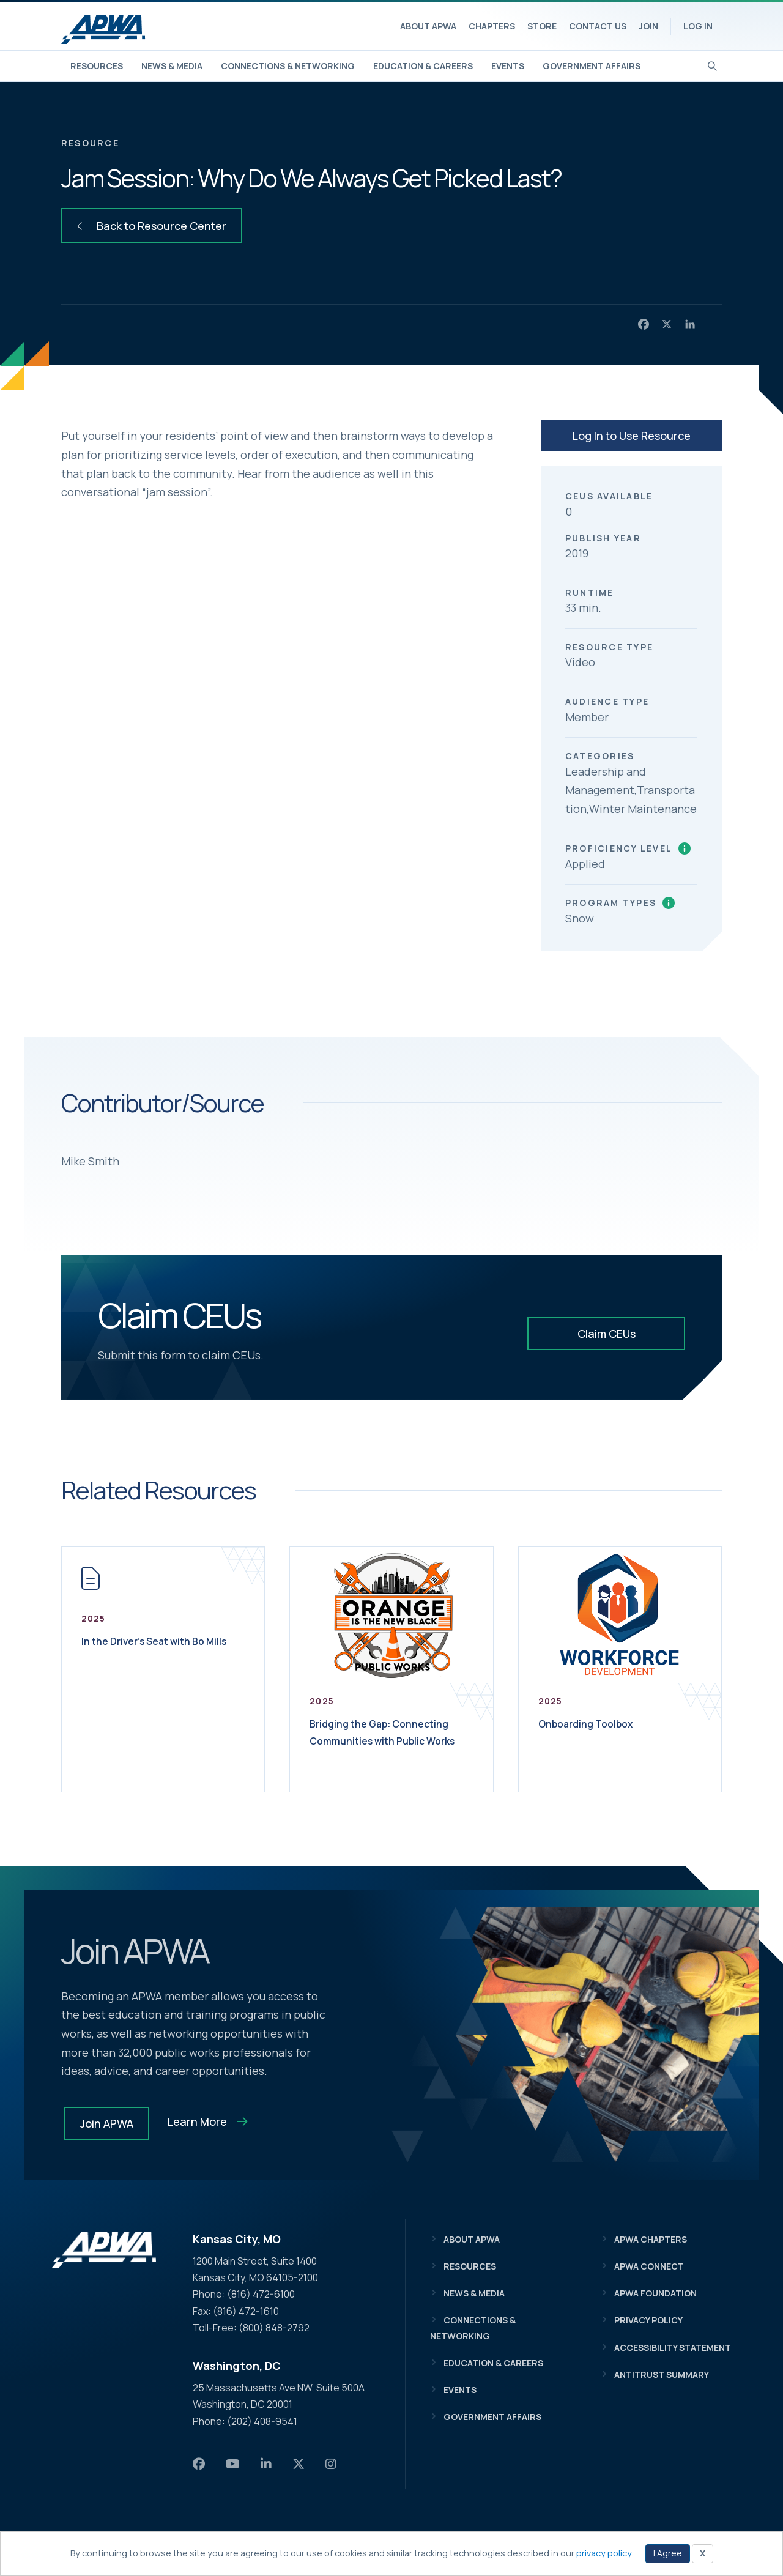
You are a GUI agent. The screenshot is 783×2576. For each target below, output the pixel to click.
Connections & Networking (288, 66)
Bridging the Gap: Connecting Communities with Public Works (385, 1740)
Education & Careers (423, 66)
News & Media (171, 66)
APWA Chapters (650, 2239)
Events (507, 66)
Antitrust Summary (661, 2374)
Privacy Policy (648, 2320)
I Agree (667, 2553)
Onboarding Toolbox (598, 1723)
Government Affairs (591, 66)
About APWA (428, 26)
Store (542, 26)
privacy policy (603, 2553)
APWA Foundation (655, 2293)
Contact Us (597, 26)
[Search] (712, 65)
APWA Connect (649, 2266)
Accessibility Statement (672, 2347)
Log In (698, 26)
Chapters (492, 26)
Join (648, 26)
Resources (96, 66)
